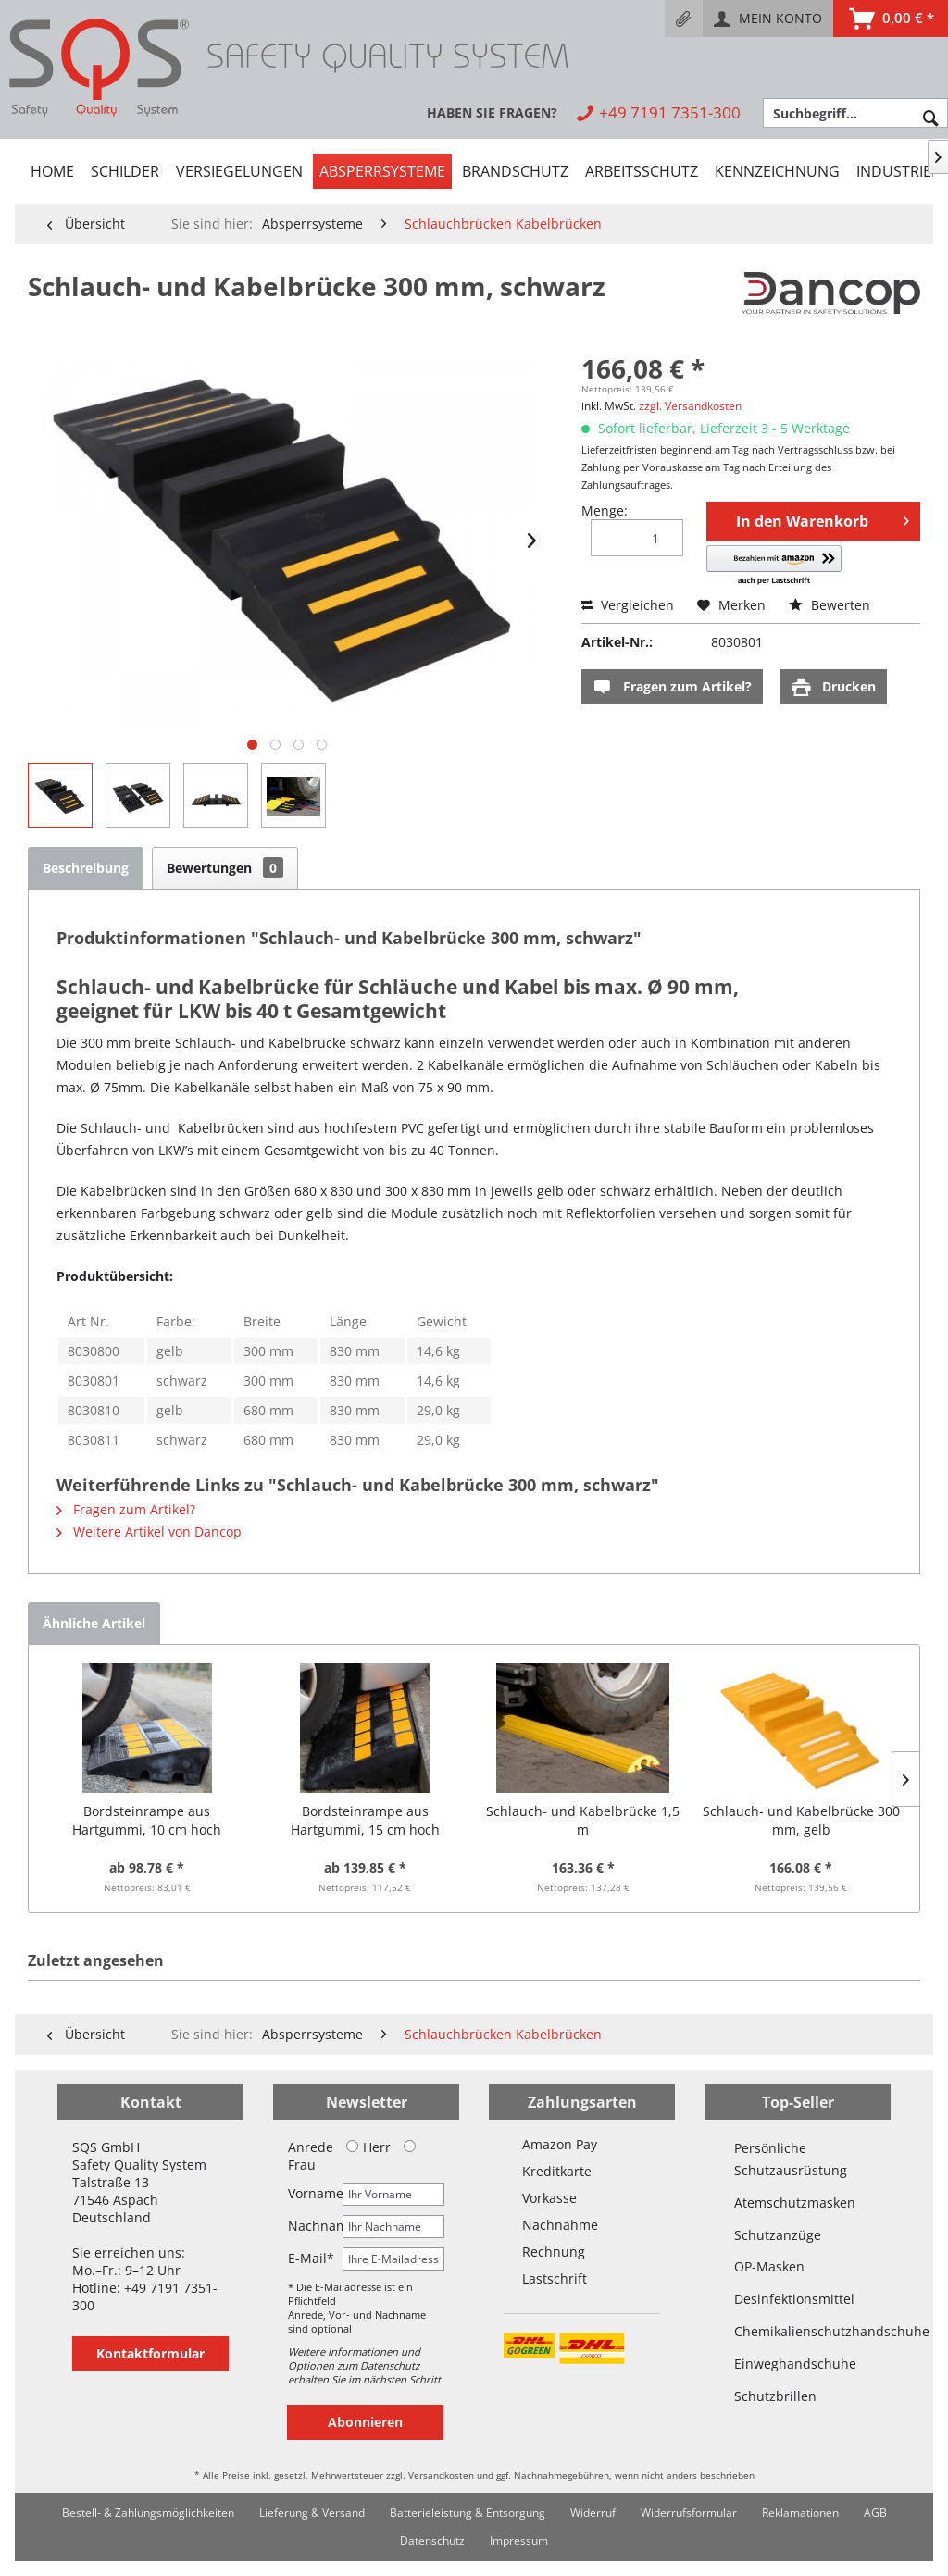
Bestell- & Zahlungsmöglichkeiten (148, 2512)
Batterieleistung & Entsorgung (467, 2512)
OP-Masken (769, 2266)
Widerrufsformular (689, 2512)
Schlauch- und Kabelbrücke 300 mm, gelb (801, 1820)
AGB (875, 2512)
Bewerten (829, 605)
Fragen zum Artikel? (672, 687)
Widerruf (593, 2512)
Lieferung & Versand (312, 2512)
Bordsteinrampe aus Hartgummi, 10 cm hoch (146, 1820)
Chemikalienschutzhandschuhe (797, 2331)
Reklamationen (800, 2512)
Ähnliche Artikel (94, 1623)
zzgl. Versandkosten (690, 406)
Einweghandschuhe (795, 2363)
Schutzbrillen (775, 2396)
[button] (773, 566)
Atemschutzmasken (794, 2202)
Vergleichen (627, 605)
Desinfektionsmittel (794, 2299)
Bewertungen (225, 867)
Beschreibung (86, 868)
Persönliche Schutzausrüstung (790, 2159)
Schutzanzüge (777, 2235)
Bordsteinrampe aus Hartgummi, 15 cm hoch (365, 1820)
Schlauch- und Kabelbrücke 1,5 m (583, 1820)
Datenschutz (432, 2540)
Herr (368, 2147)
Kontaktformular (150, 2353)
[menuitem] (684, 18)
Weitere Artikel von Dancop (149, 1531)
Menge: (604, 510)
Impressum (519, 2540)
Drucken (834, 687)
